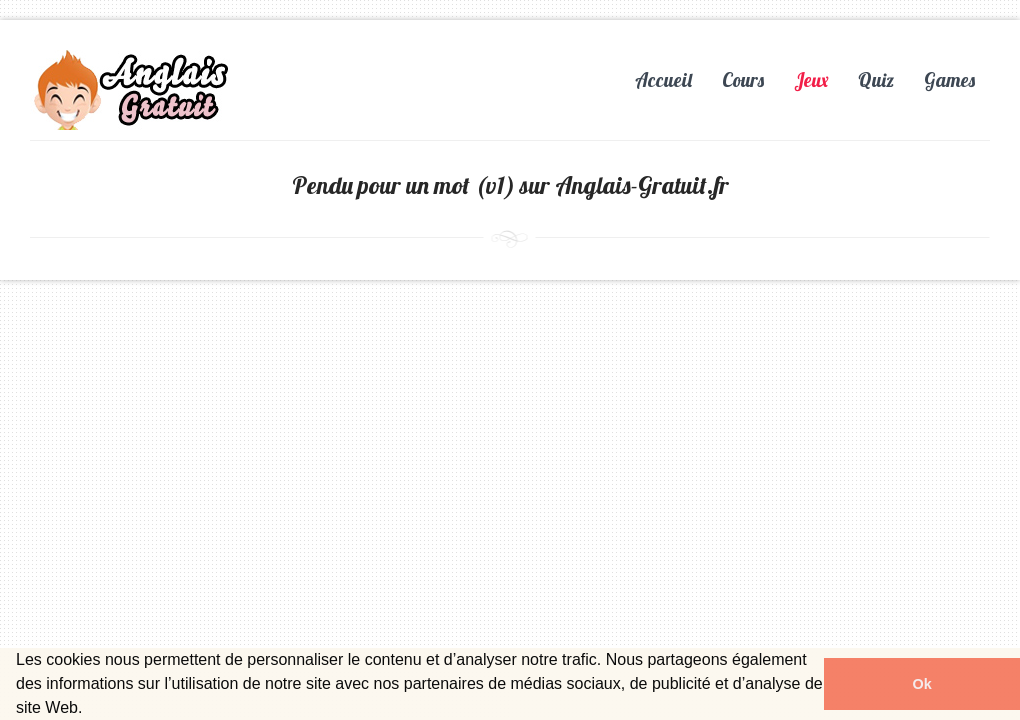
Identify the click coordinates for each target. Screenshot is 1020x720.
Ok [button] (921, 684)
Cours (743, 80)
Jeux (811, 80)
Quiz (876, 80)
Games (949, 80)
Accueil (663, 80)
